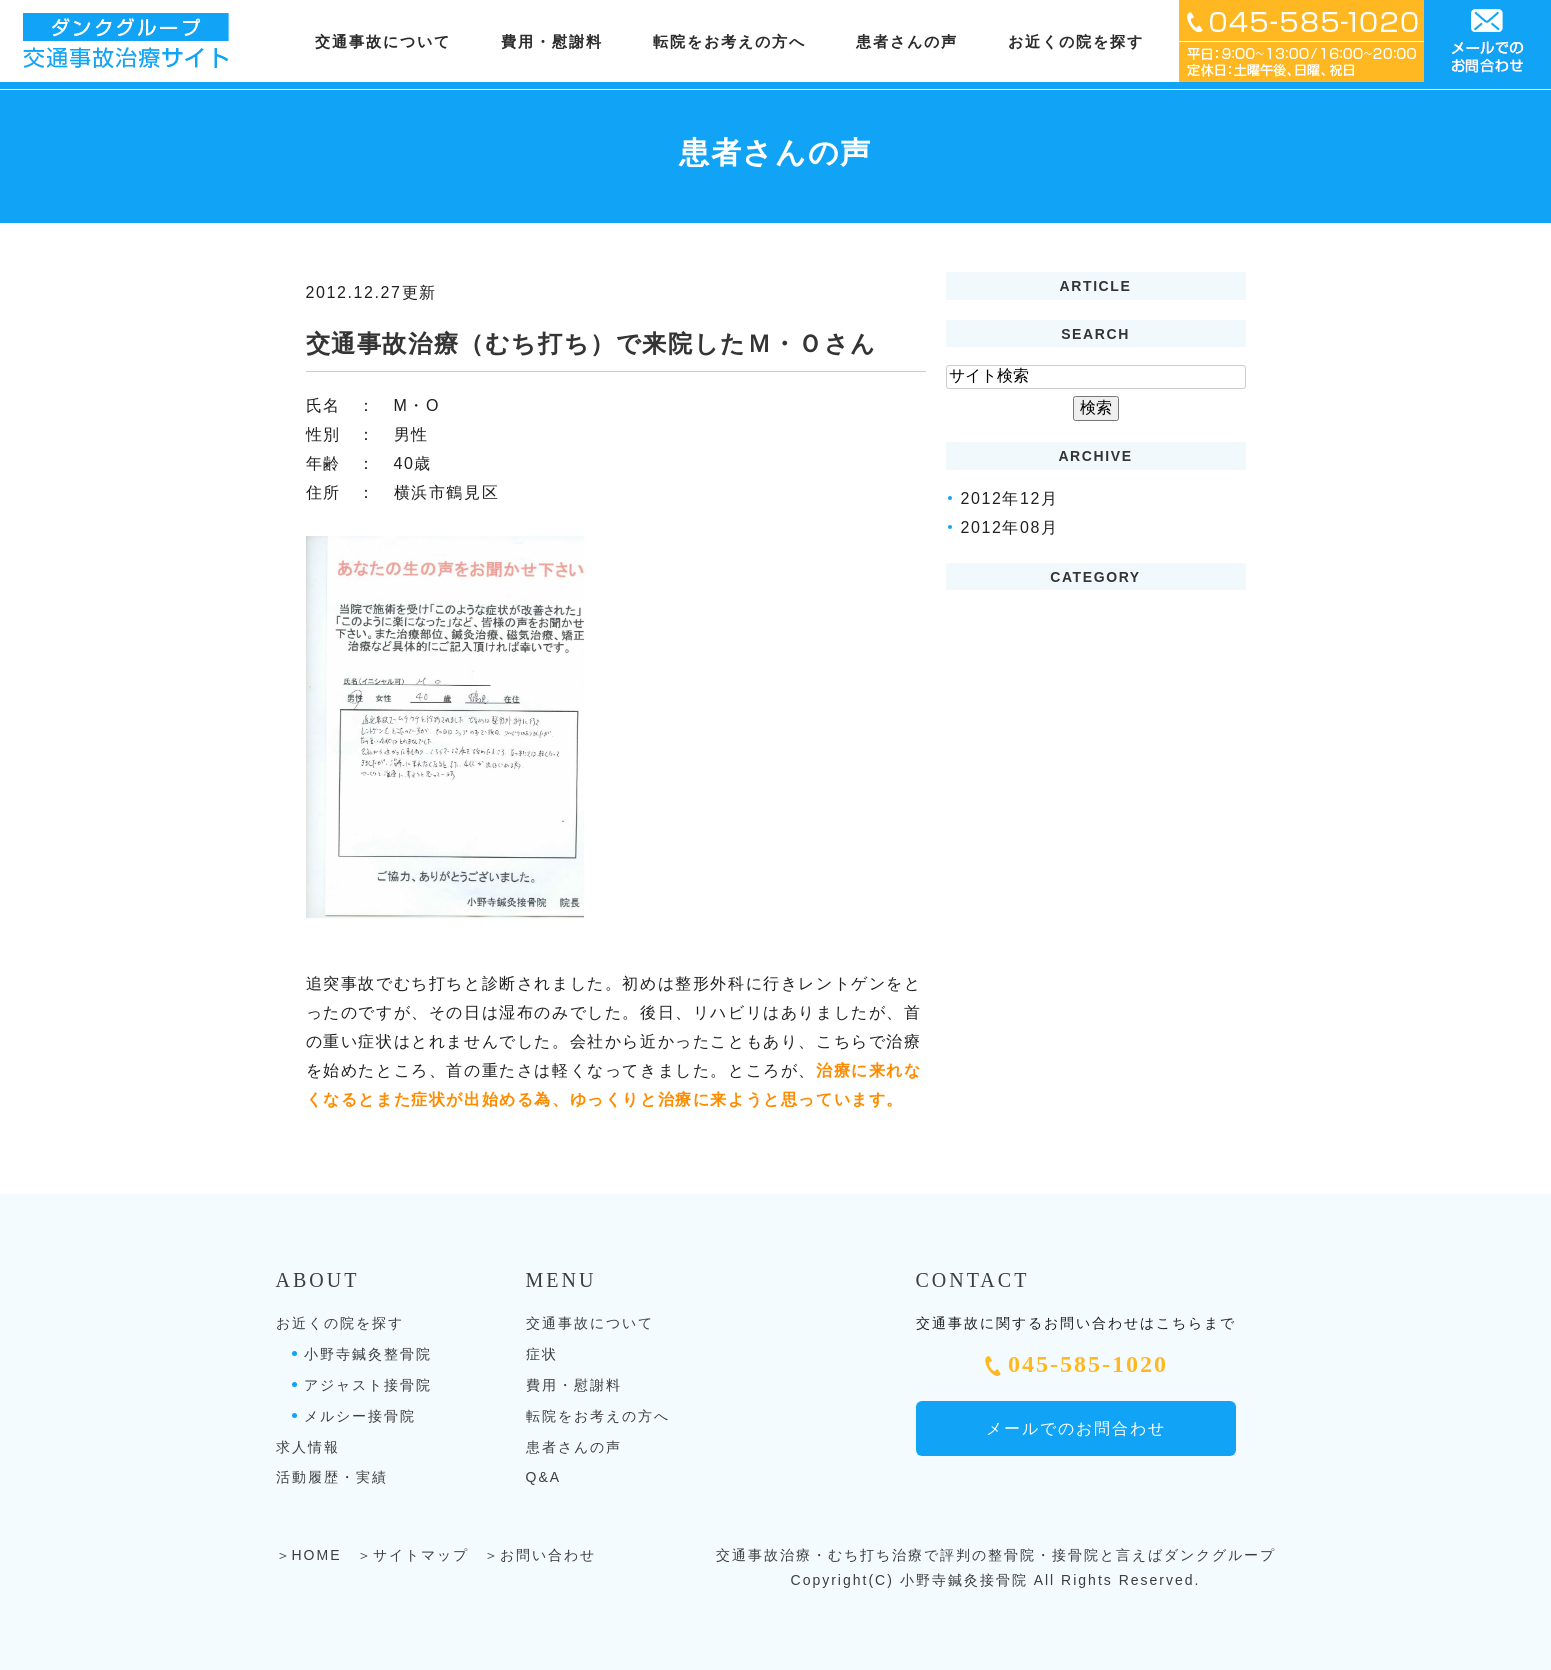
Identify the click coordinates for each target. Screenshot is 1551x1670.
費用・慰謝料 (552, 42)
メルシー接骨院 (360, 1416)
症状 (542, 1354)
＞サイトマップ (413, 1555)
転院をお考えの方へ (729, 42)
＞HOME (309, 1555)
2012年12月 (1010, 498)
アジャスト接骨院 (368, 1385)
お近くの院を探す (340, 1323)
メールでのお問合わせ (1076, 1428)
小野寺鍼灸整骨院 (368, 1354)
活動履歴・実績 (332, 1477)
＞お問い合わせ (540, 1555)
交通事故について (590, 1323)
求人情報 (308, 1447)
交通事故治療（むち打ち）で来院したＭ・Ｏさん (591, 344)
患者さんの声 (907, 42)
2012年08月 (1010, 527)
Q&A (544, 1477)
